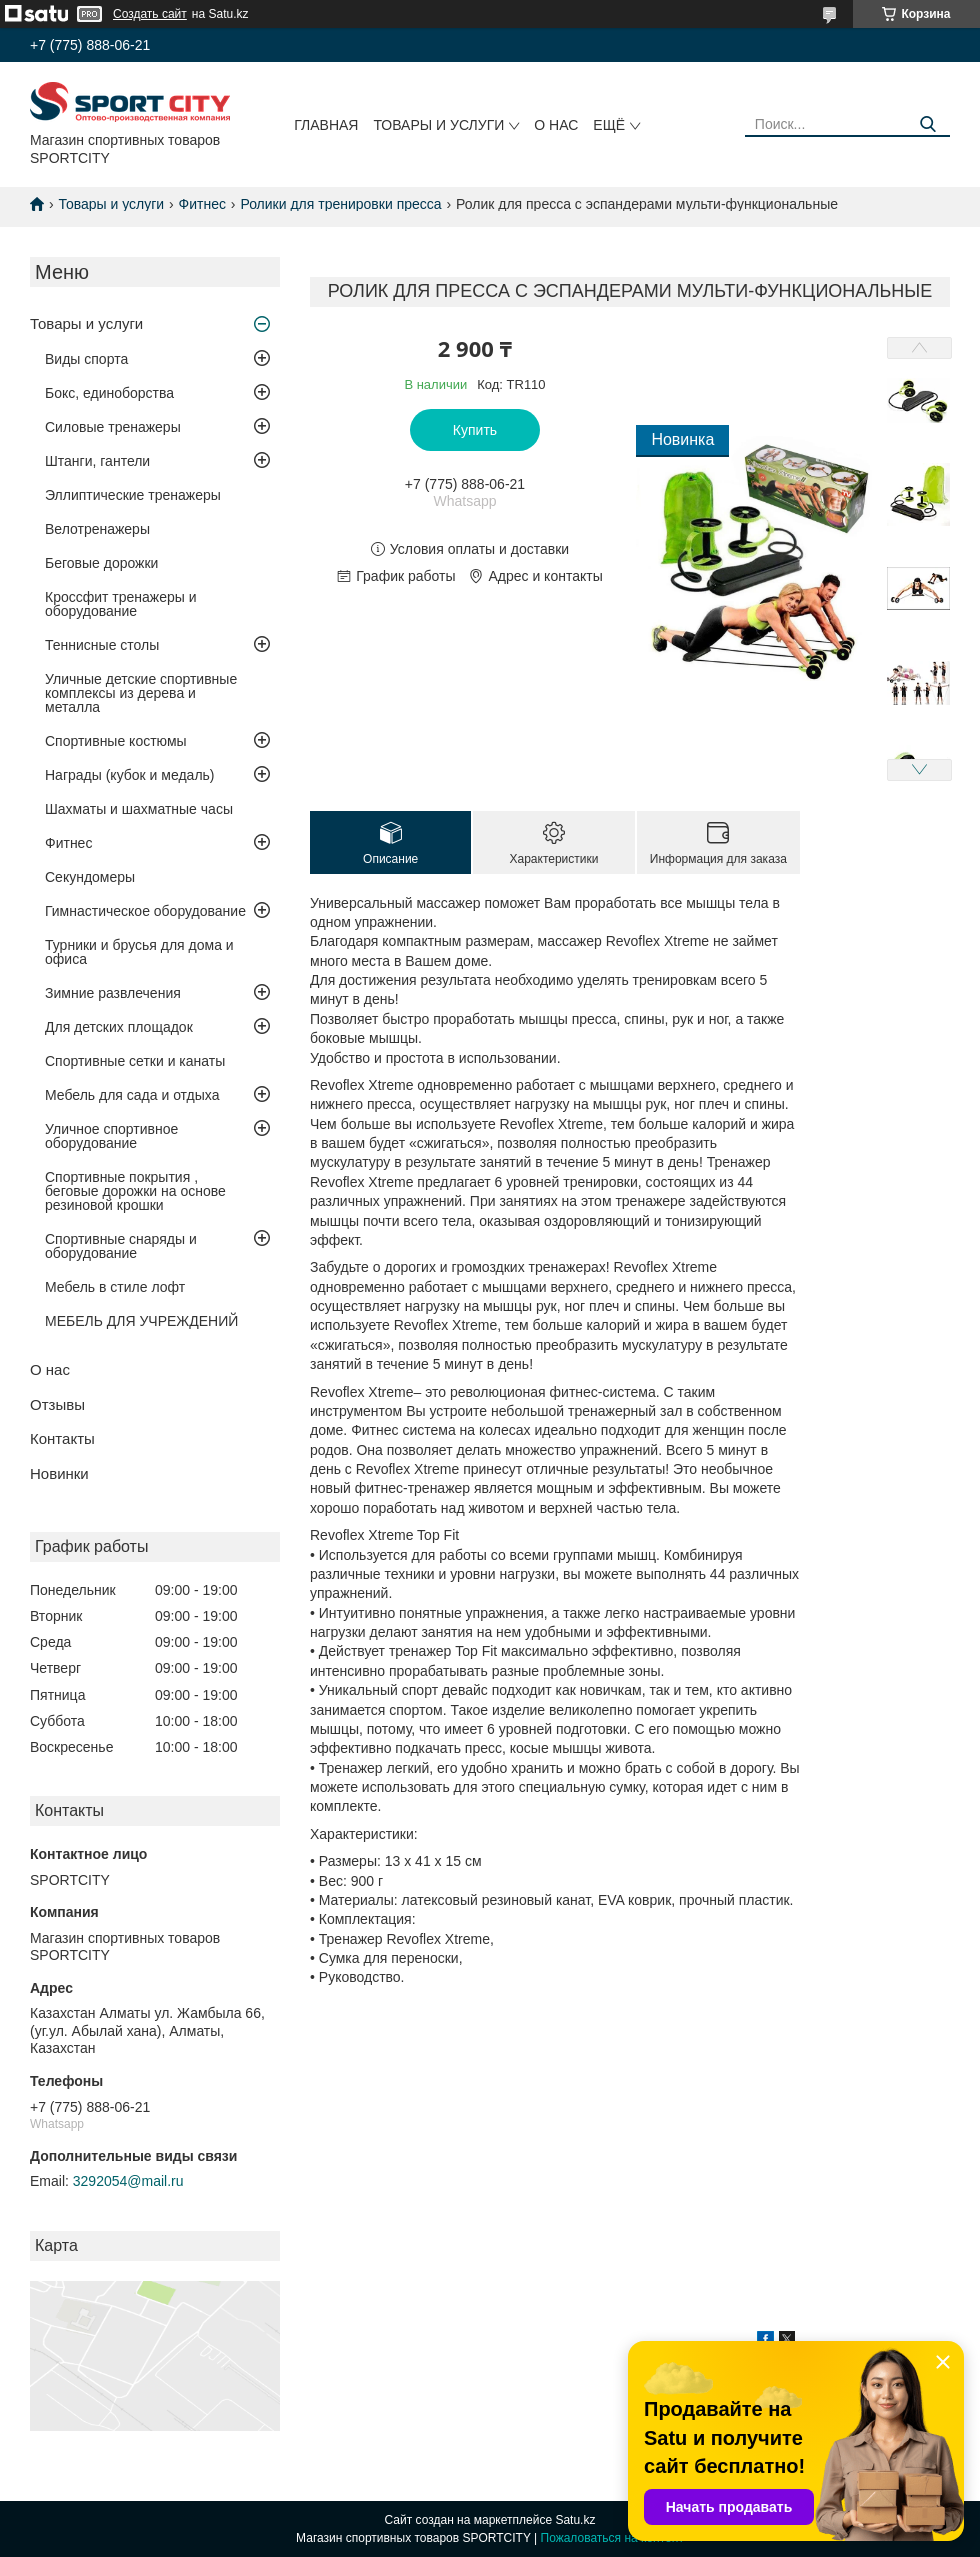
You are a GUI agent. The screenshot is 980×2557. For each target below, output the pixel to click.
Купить (475, 430)
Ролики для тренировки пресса (340, 204)
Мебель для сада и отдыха (132, 1095)
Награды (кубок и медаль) (130, 775)
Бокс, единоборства (109, 393)
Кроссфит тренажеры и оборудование (121, 604)
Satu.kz (575, 2520)
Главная (326, 125)
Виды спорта (86, 359)
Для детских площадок (119, 1027)
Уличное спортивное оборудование (111, 1136)
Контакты (62, 1438)
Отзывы (57, 1404)
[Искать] (927, 124)
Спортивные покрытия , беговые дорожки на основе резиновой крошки (135, 1191)
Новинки (59, 1473)
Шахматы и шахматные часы (139, 809)
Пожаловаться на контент (612, 2538)
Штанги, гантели (97, 461)
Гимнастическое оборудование (145, 911)
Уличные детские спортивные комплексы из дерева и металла (141, 693)
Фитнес (202, 204)
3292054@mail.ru (128, 2181)
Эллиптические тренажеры (133, 495)
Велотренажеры (97, 529)
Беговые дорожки (101, 563)
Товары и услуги (438, 125)
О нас (556, 125)
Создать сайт (150, 14)
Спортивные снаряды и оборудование (121, 1246)
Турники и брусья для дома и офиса (139, 952)
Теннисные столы (102, 645)
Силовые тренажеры (113, 427)
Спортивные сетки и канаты (135, 1061)
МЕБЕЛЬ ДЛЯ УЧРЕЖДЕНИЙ (141, 1321)
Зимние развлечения (113, 993)
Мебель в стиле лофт (115, 1287)
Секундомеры (90, 877)
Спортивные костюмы (116, 741)
